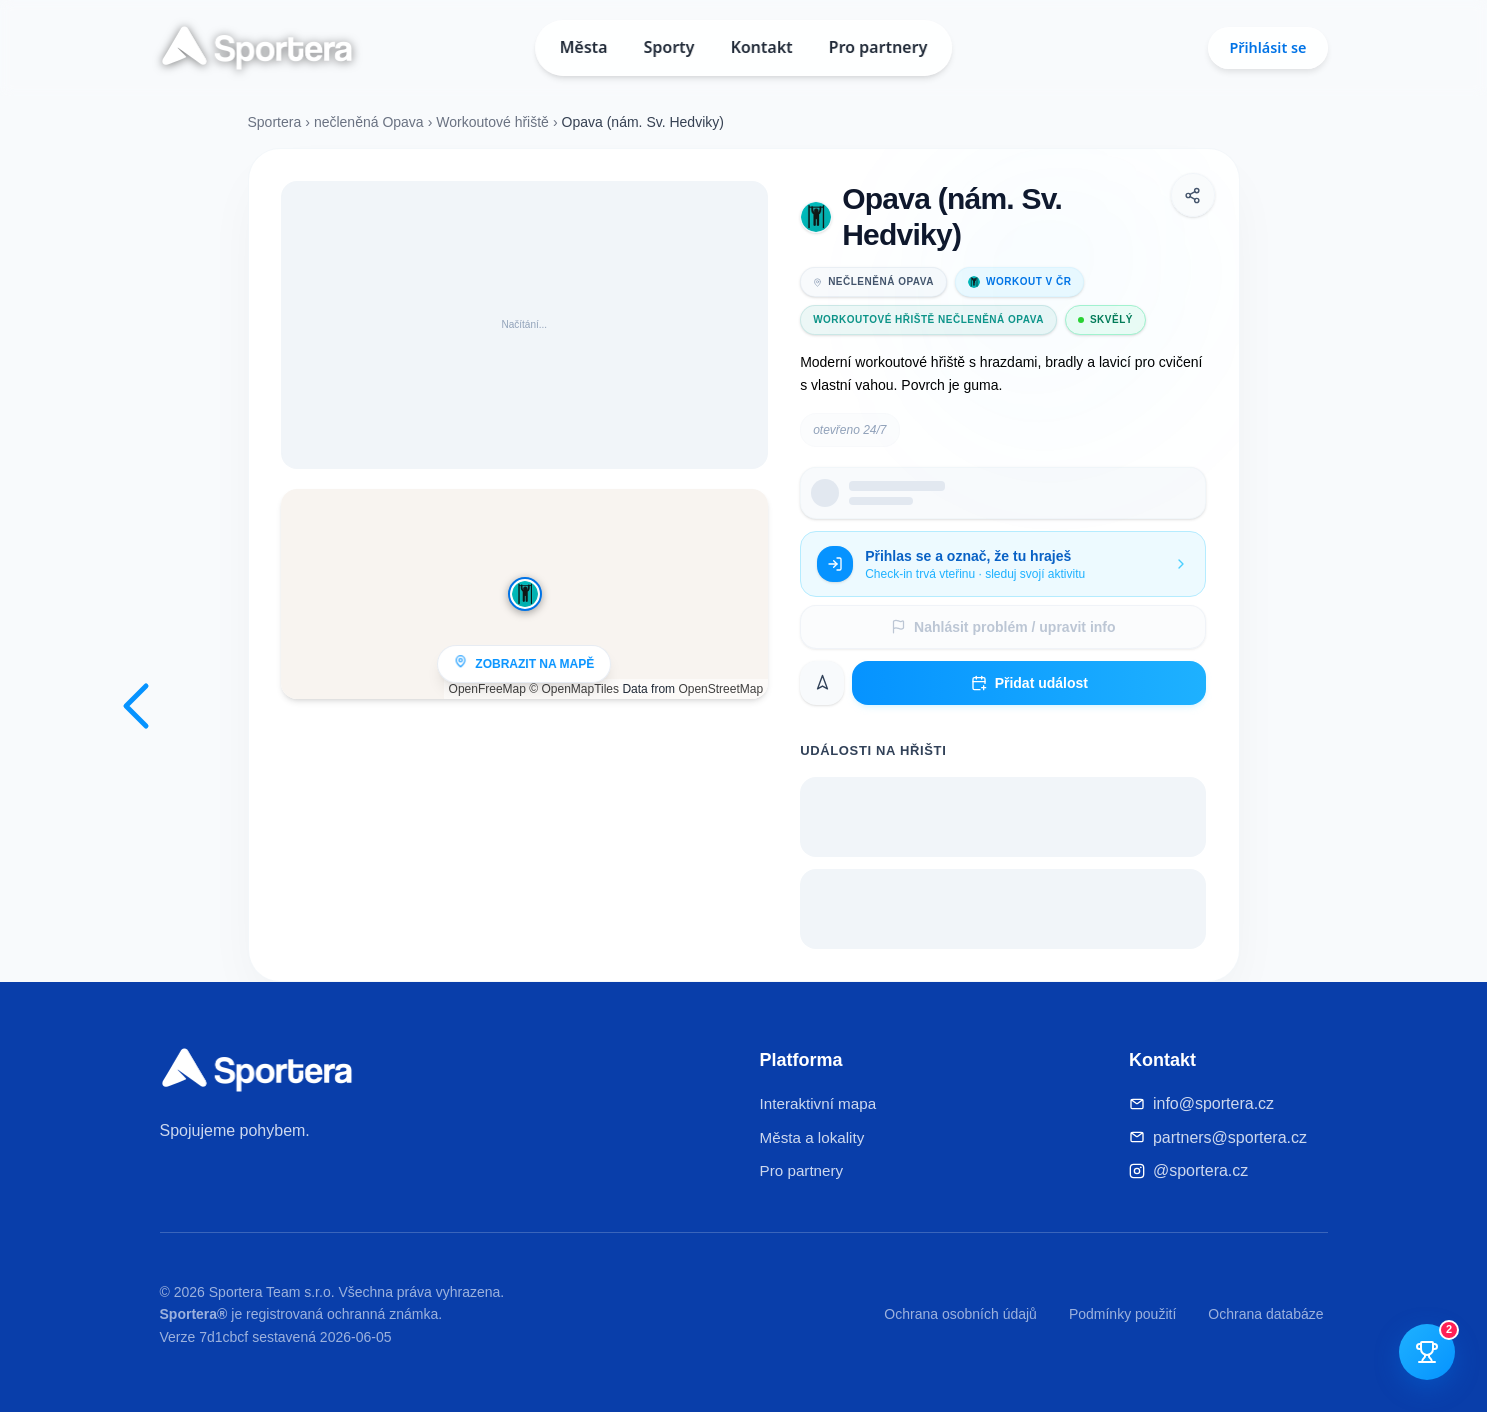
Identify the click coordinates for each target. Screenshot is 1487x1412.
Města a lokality (812, 1137)
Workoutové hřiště (492, 122)
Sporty (669, 47)
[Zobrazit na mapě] (525, 594)
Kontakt (762, 47)
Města (584, 47)
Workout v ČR (1019, 282)
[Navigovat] (822, 683)
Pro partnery (878, 47)
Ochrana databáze (1265, 1314)
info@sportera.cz (1213, 1103)
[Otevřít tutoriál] (1427, 1352)
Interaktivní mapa (818, 1103)
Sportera (275, 122)
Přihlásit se (1267, 47)
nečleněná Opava (369, 122)
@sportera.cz (1200, 1170)
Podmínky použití (1122, 1314)
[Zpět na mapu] (136, 706)
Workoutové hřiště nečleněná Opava (928, 319)
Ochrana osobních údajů (960, 1314)
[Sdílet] (1193, 195)
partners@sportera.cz (1230, 1137)
